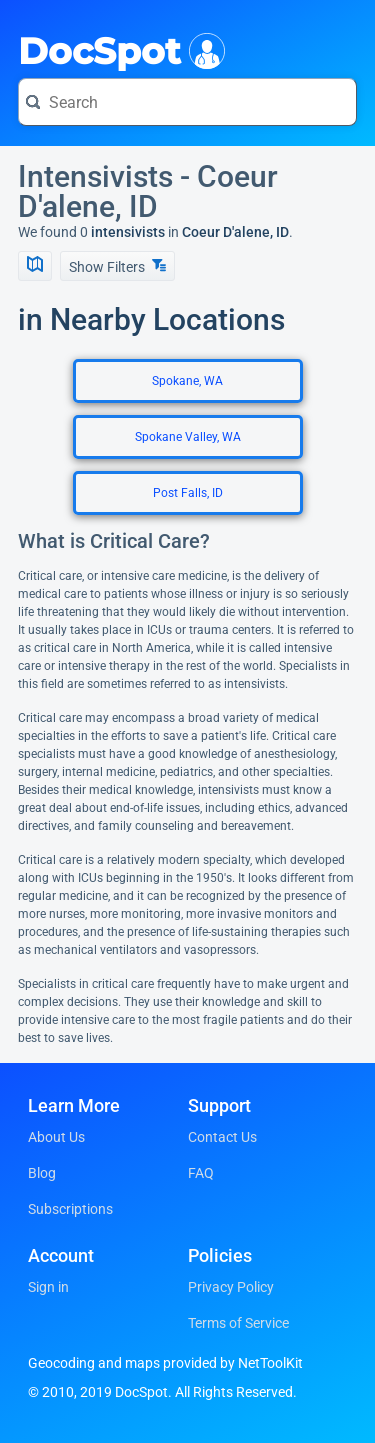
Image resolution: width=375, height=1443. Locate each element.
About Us (56, 1137)
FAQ (201, 1173)
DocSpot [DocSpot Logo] (117, 49)
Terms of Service (238, 1323)
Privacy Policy (231, 1287)
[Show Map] (35, 266)
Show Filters (117, 266)
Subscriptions (70, 1209)
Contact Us (222, 1137)
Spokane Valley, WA (188, 437)
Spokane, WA (187, 381)
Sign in (48, 1287)
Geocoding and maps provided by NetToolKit (165, 1363)
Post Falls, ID (188, 493)
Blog (42, 1173)
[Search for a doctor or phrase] (187, 102)
